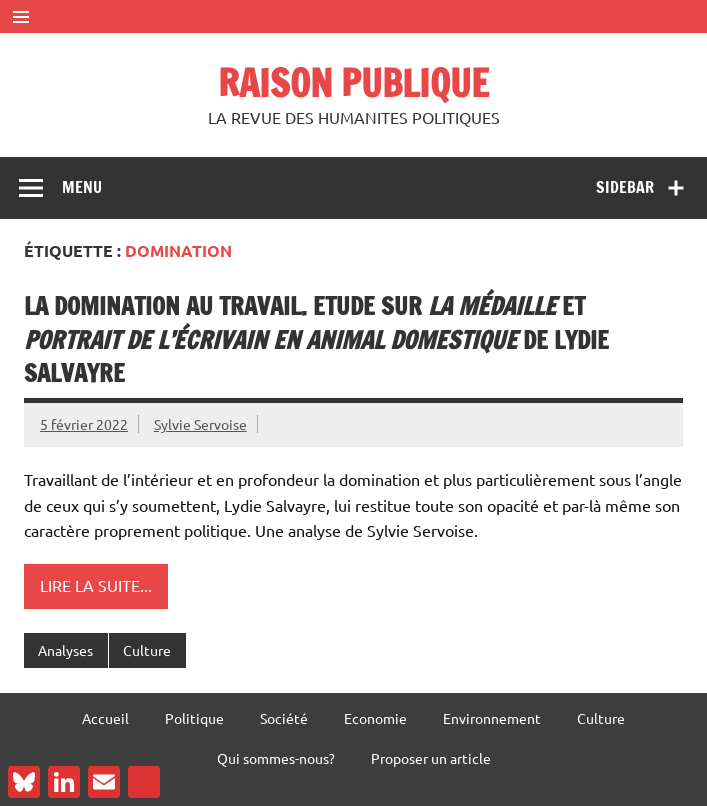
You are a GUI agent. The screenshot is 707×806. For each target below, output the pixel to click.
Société (284, 718)
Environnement (492, 718)
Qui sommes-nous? (276, 758)
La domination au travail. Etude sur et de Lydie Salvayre (316, 339)
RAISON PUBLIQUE (353, 83)
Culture (147, 650)
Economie (375, 718)
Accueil (105, 718)
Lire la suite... (96, 585)
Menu (82, 187)
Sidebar (625, 187)
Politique (194, 718)
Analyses (65, 650)
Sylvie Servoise (200, 424)
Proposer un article (431, 758)
